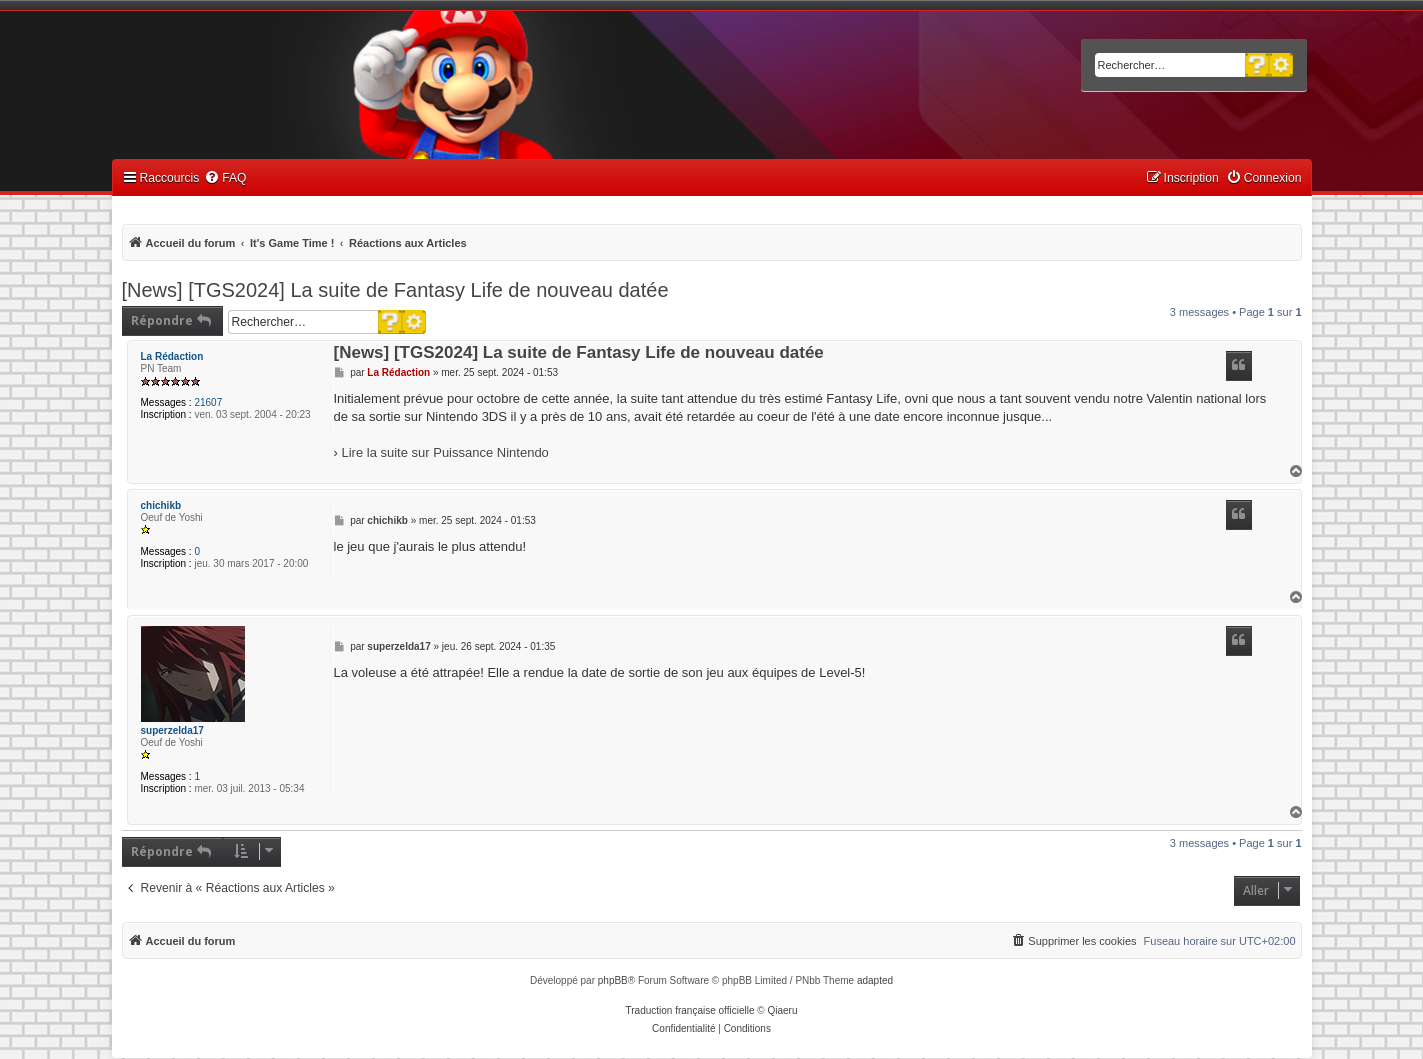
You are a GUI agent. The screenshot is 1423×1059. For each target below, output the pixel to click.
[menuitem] (225, 178)
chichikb (161, 505)
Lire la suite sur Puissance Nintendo (444, 452)
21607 (208, 402)
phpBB (613, 980)
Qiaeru (782, 1010)
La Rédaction (172, 356)
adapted (875, 980)
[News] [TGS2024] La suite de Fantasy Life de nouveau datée (395, 290)
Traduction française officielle (690, 1010)
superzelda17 (172, 730)
